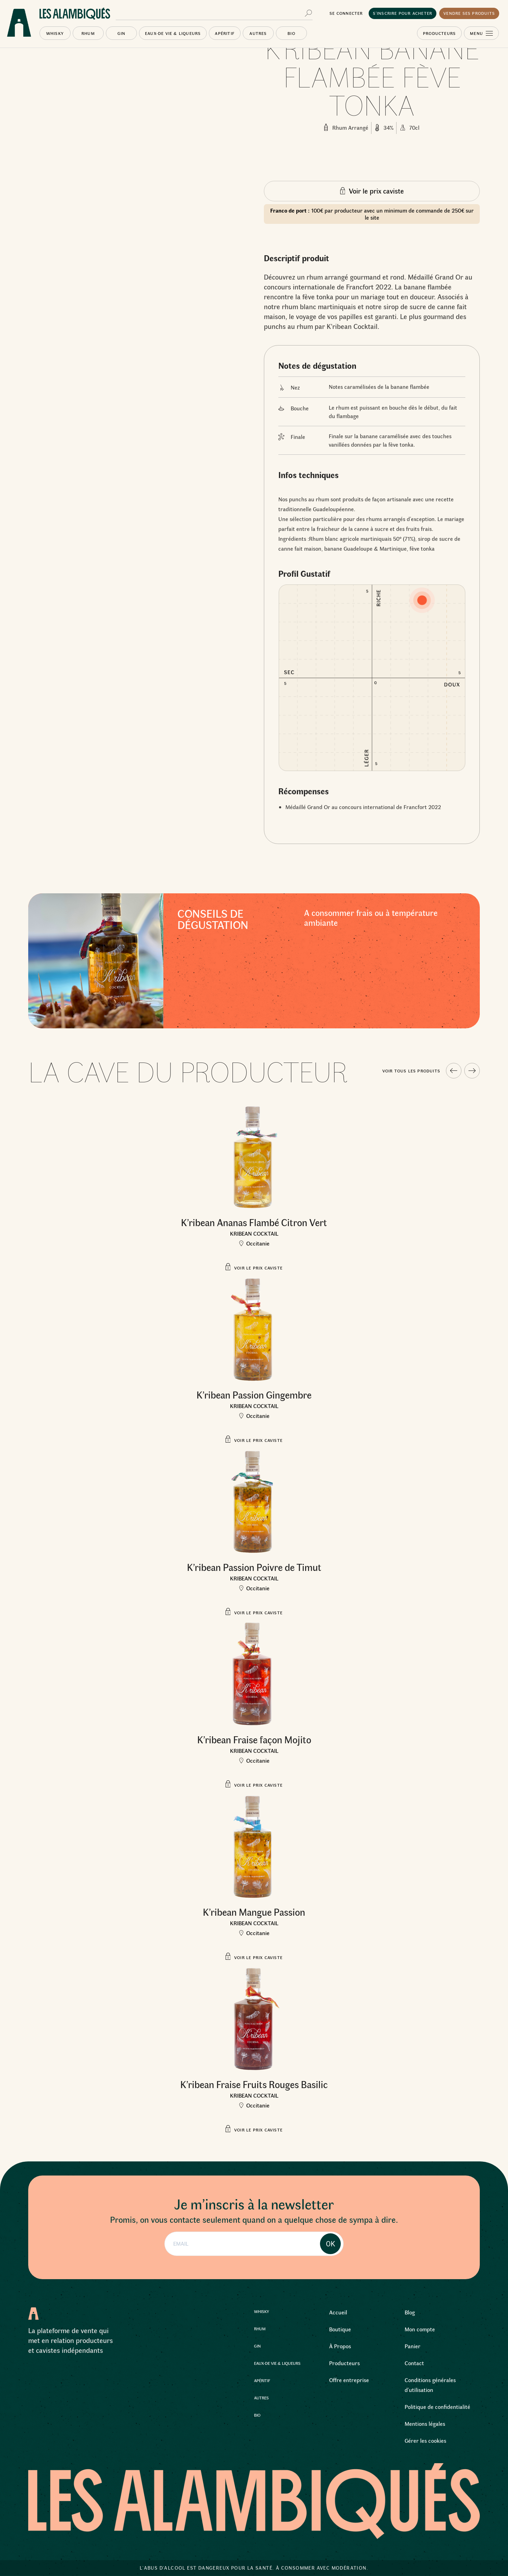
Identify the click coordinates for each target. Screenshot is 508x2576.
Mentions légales (425, 2423)
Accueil (338, 2312)
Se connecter (346, 13)
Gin (121, 33)
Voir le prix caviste (376, 190)
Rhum (88, 33)
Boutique (340, 2329)
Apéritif (225, 33)
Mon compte (420, 2329)
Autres (258, 33)
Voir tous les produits (411, 1070)
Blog (410, 2312)
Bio (291, 33)
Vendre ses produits (469, 13)
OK (330, 2244)
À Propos (340, 2346)
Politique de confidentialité (437, 2406)
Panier (413, 2346)
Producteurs (439, 33)
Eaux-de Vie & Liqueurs (173, 33)
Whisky (55, 33)
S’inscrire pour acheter (403, 13)
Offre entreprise (349, 2380)
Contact (414, 2363)
